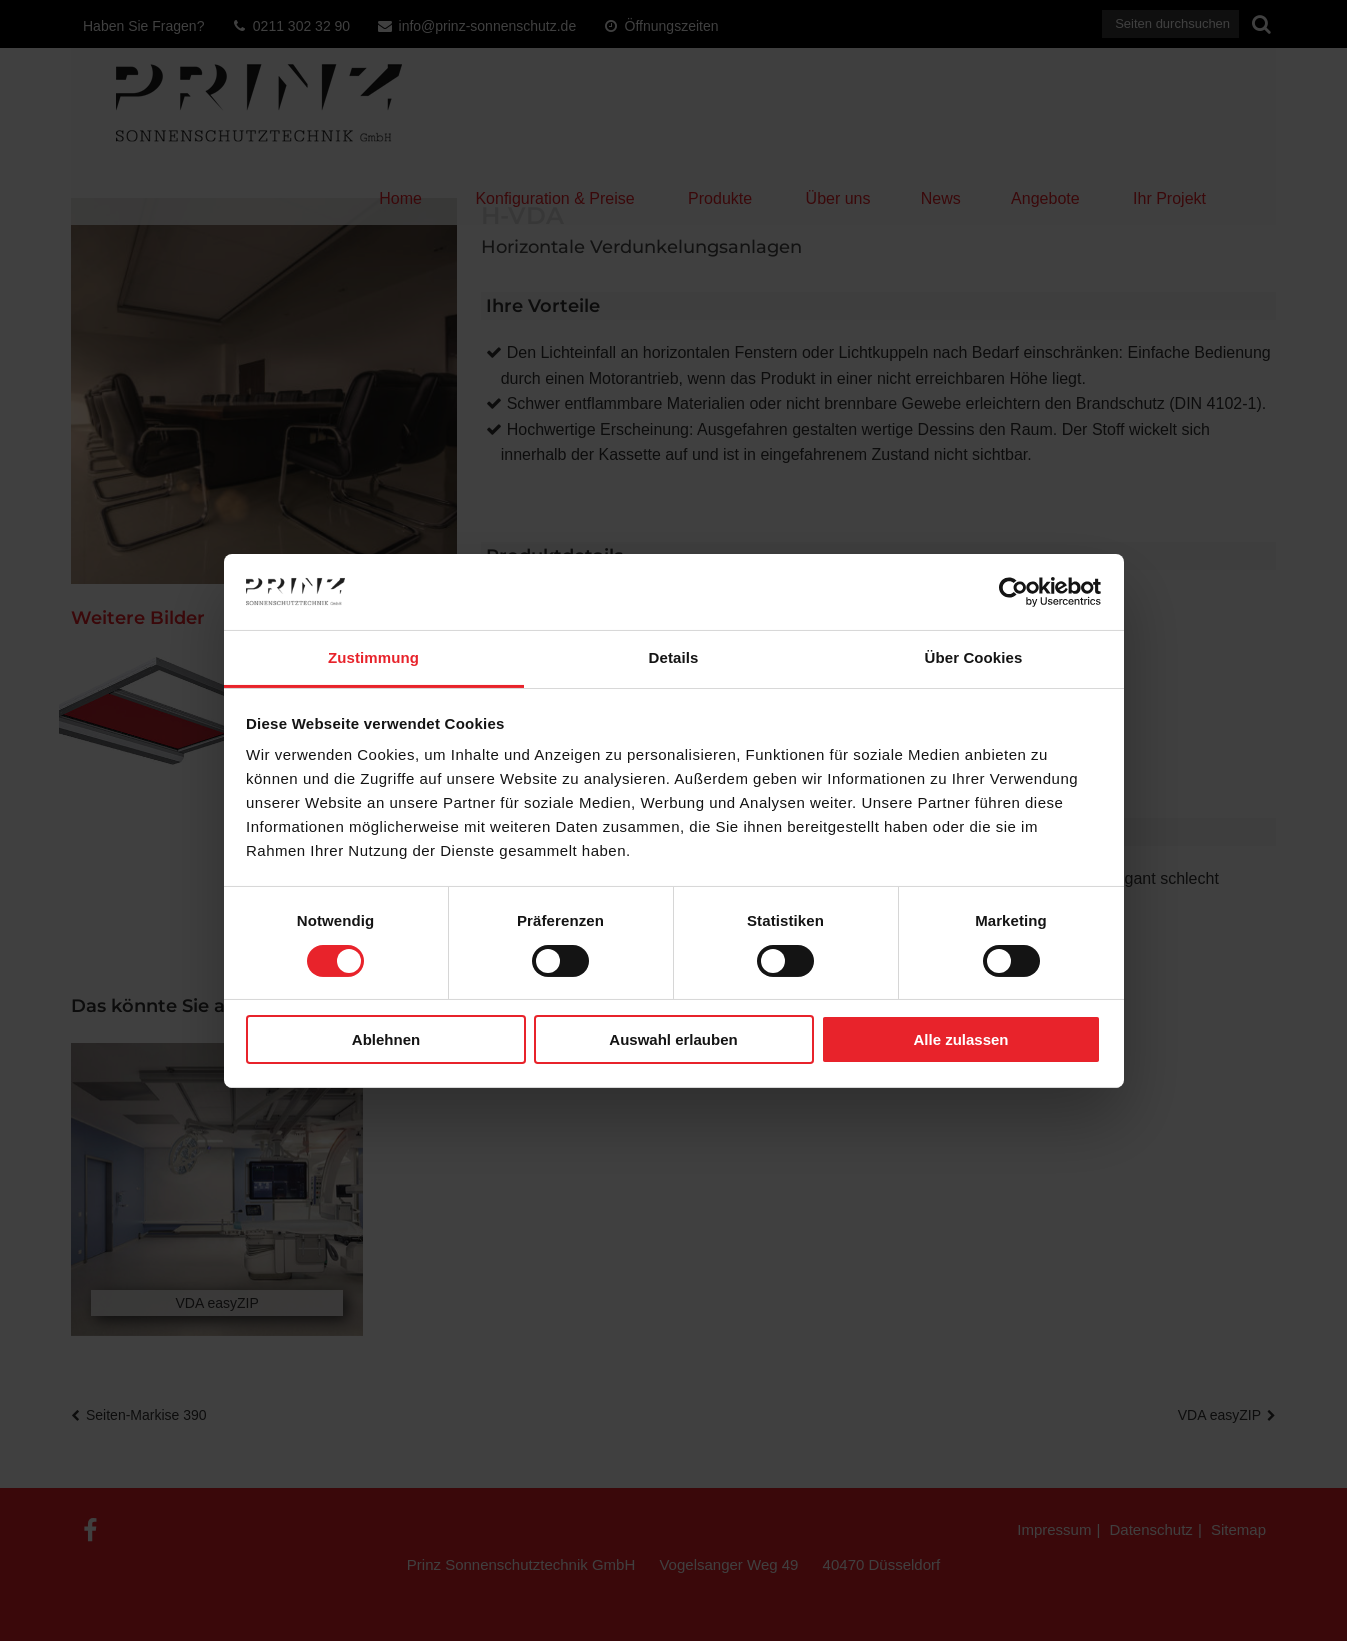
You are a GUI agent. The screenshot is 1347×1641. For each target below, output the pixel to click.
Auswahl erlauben (673, 1039)
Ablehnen (386, 1039)
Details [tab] (674, 657)
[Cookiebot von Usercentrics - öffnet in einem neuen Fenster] (1013, 592)
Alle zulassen (960, 1039)
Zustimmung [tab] (373, 657)
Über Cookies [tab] (974, 657)
